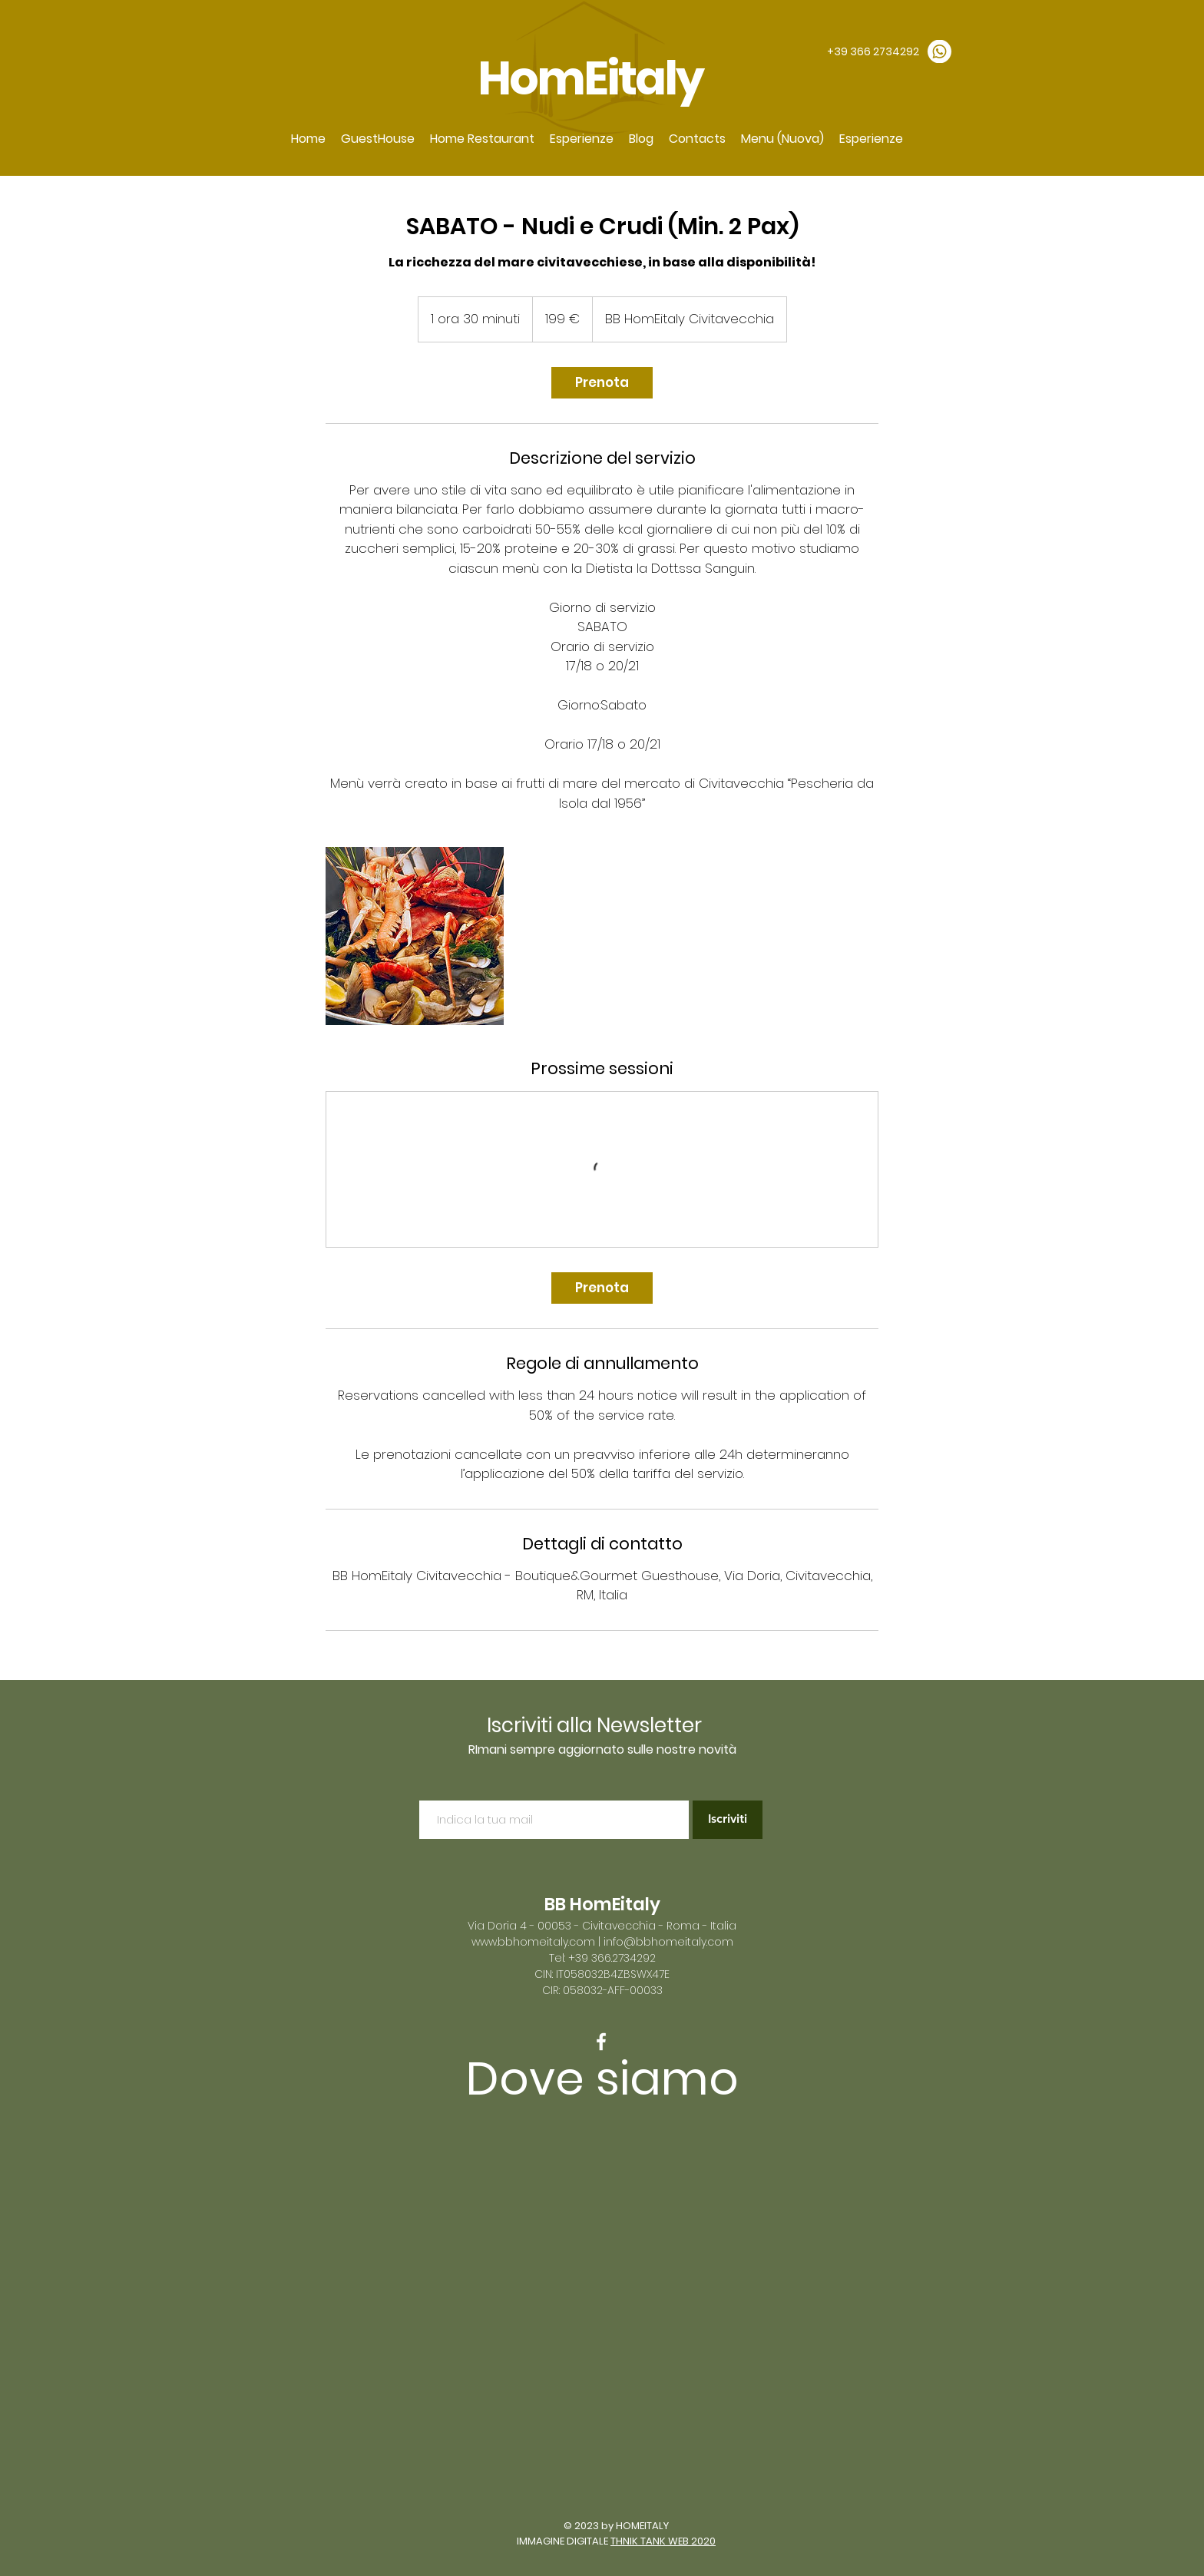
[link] (602, 382)
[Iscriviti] (727, 1820)
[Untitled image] (415, 936)
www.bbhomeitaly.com (533, 1941)
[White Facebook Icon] (601, 2041)
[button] (377, 138)
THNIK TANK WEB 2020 (663, 2541)
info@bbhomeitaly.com (668, 1941)
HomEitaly (594, 78)
